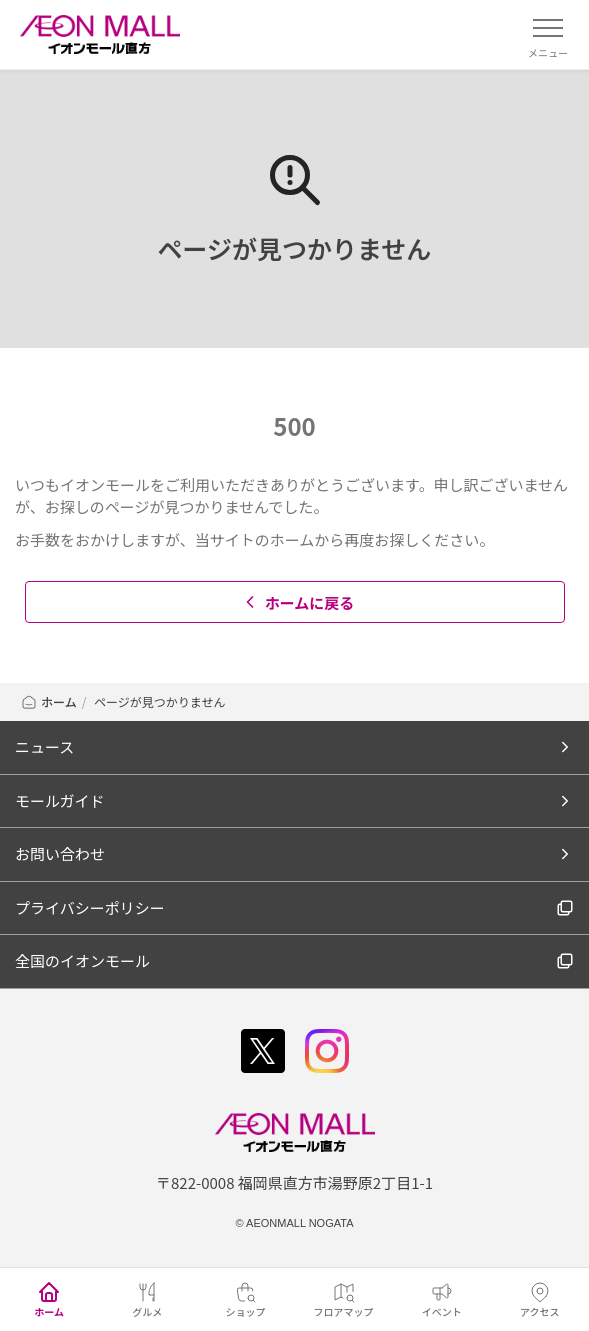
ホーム (48, 701)
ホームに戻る (297, 602)
